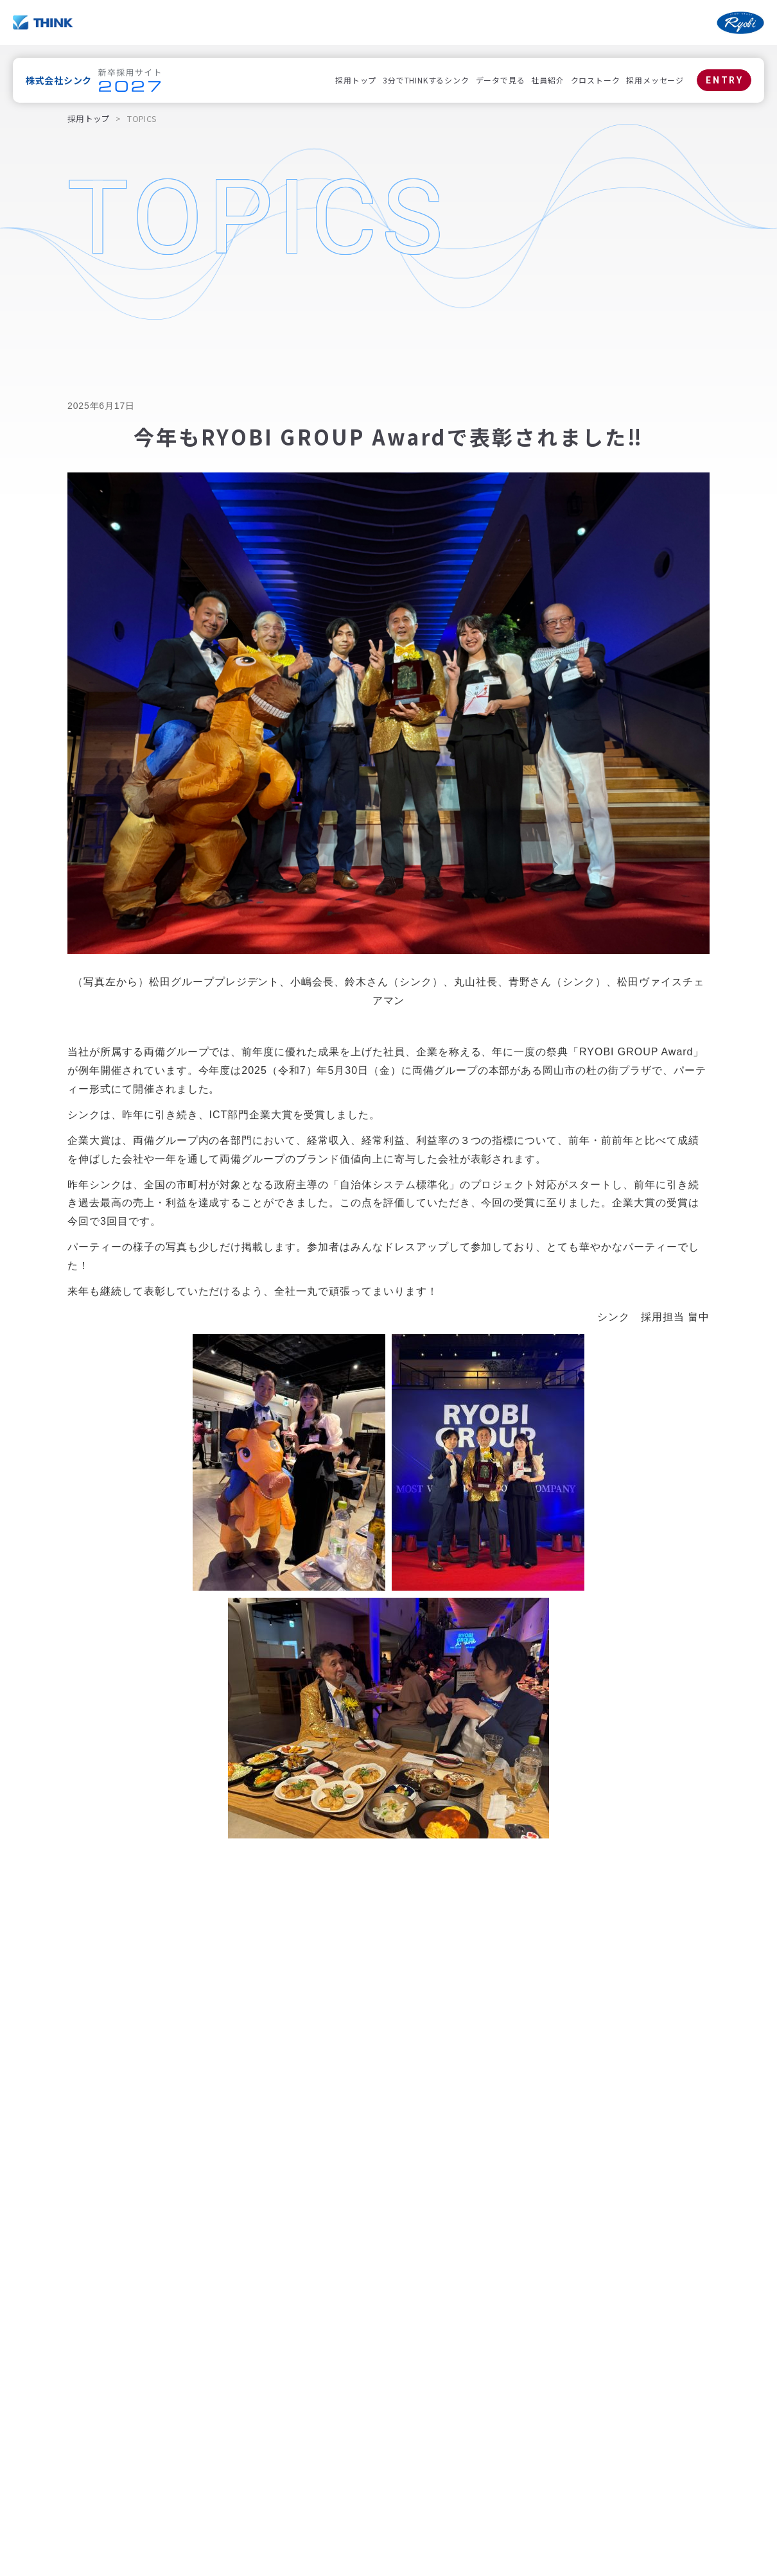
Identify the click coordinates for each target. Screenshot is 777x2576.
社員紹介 (547, 79)
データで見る (500, 79)
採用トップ (355, 79)
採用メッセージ (655, 79)
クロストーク (595, 79)
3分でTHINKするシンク (426, 79)
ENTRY (725, 80)
